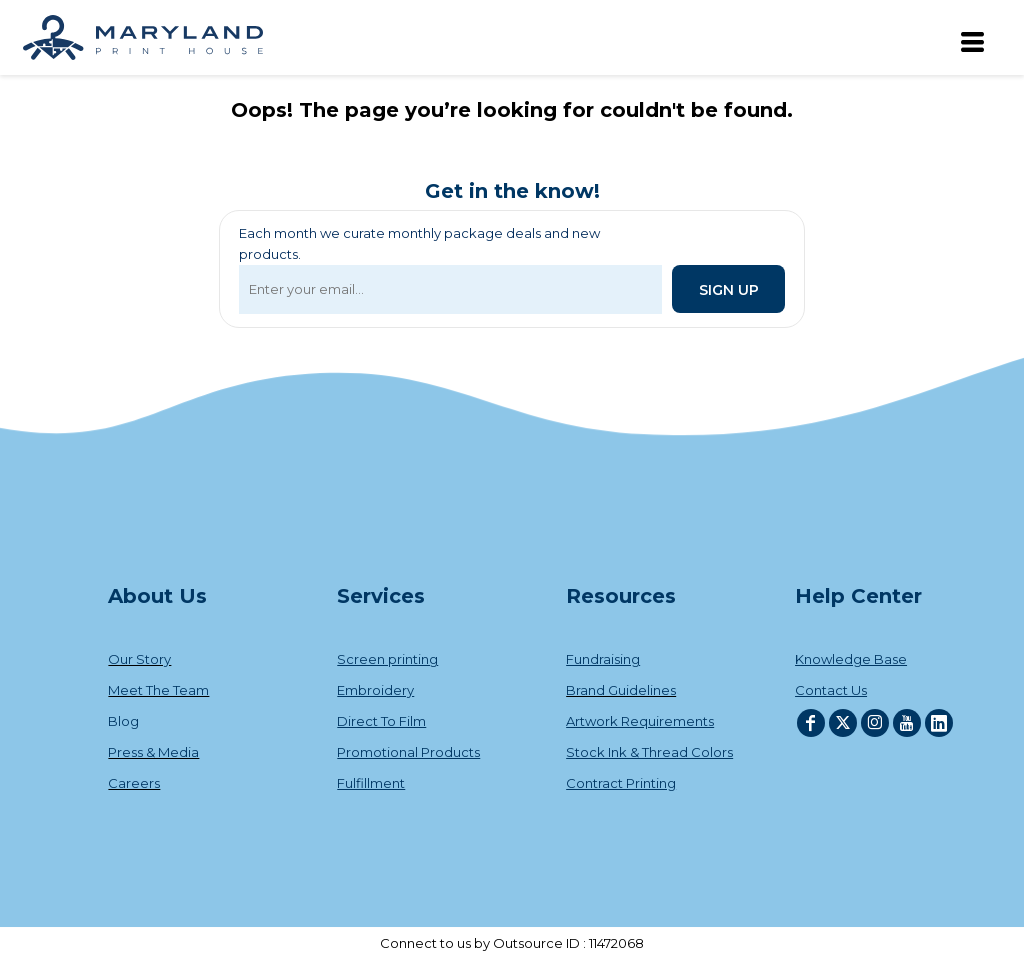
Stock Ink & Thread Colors (649, 752)
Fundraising (603, 659)
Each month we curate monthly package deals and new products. (419, 243)
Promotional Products (408, 752)
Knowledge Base (851, 659)
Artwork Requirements (640, 721)
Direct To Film (381, 721)
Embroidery (375, 690)
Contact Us (831, 690)
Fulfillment (371, 783)
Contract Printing (621, 783)
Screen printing (387, 659)
